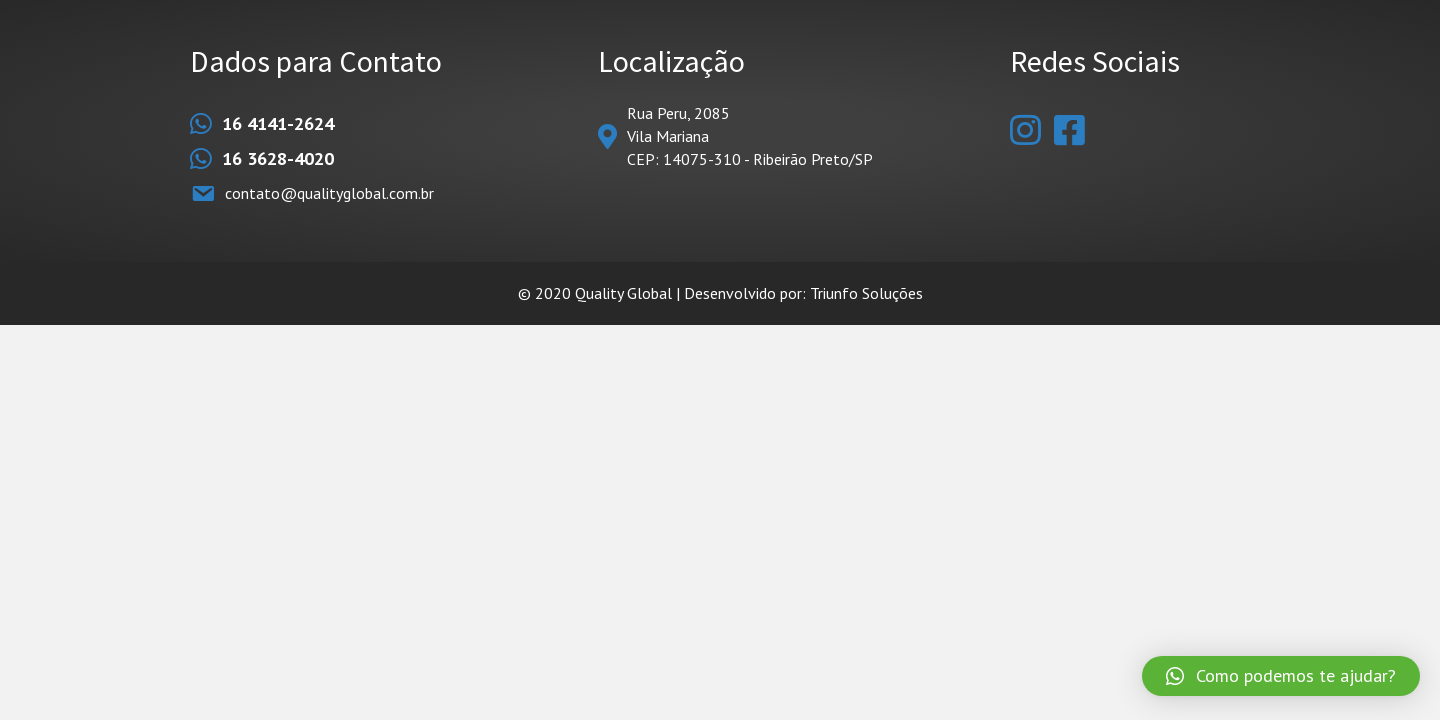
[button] (1281, 676)
